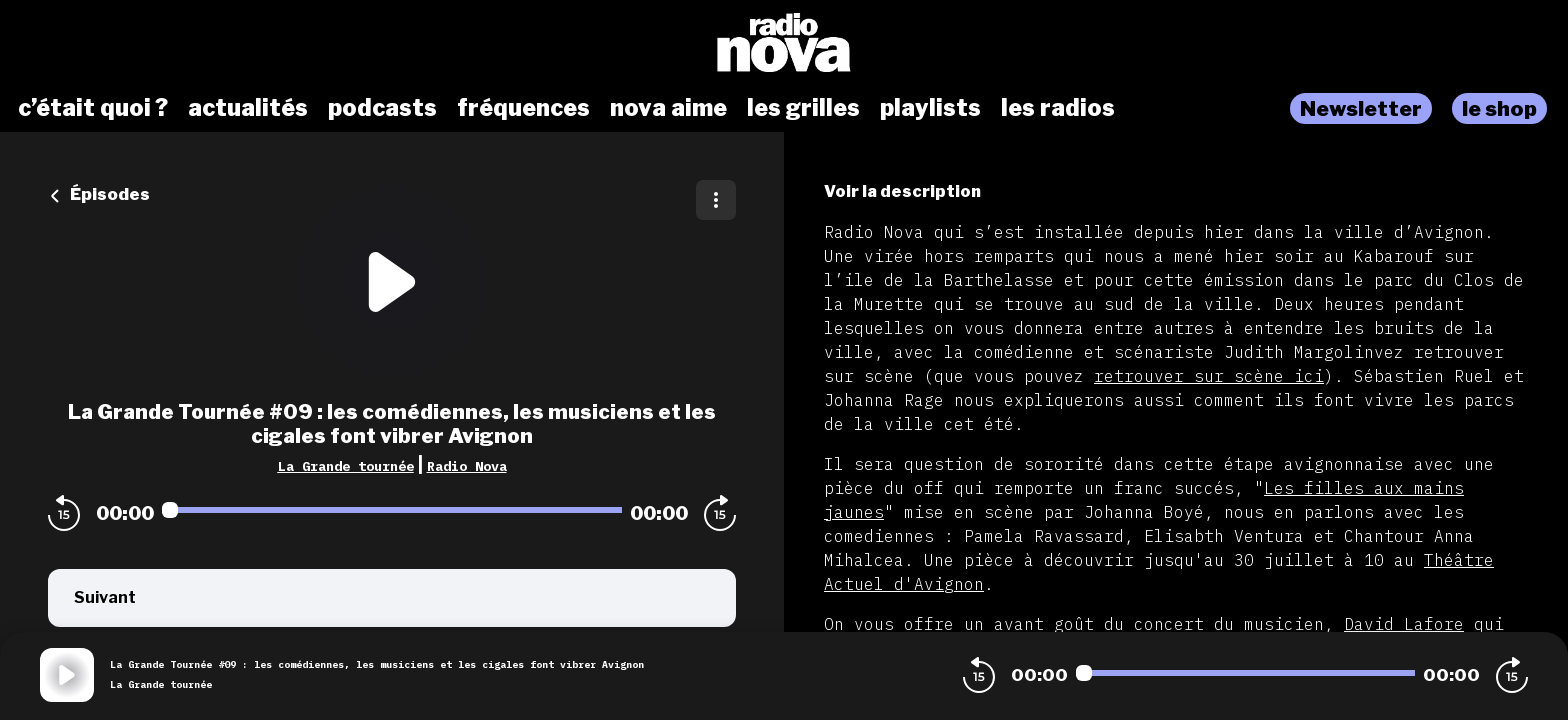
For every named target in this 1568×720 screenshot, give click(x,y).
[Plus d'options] (716, 200)
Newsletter (1361, 108)
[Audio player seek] (392, 510)
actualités (248, 108)
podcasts (382, 108)
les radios (1058, 108)
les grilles (803, 108)
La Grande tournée (346, 466)
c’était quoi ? (93, 108)
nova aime (668, 108)
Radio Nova (467, 466)
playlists (930, 108)
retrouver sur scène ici (1209, 376)
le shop (1499, 108)
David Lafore (1404, 624)
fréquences (523, 108)
